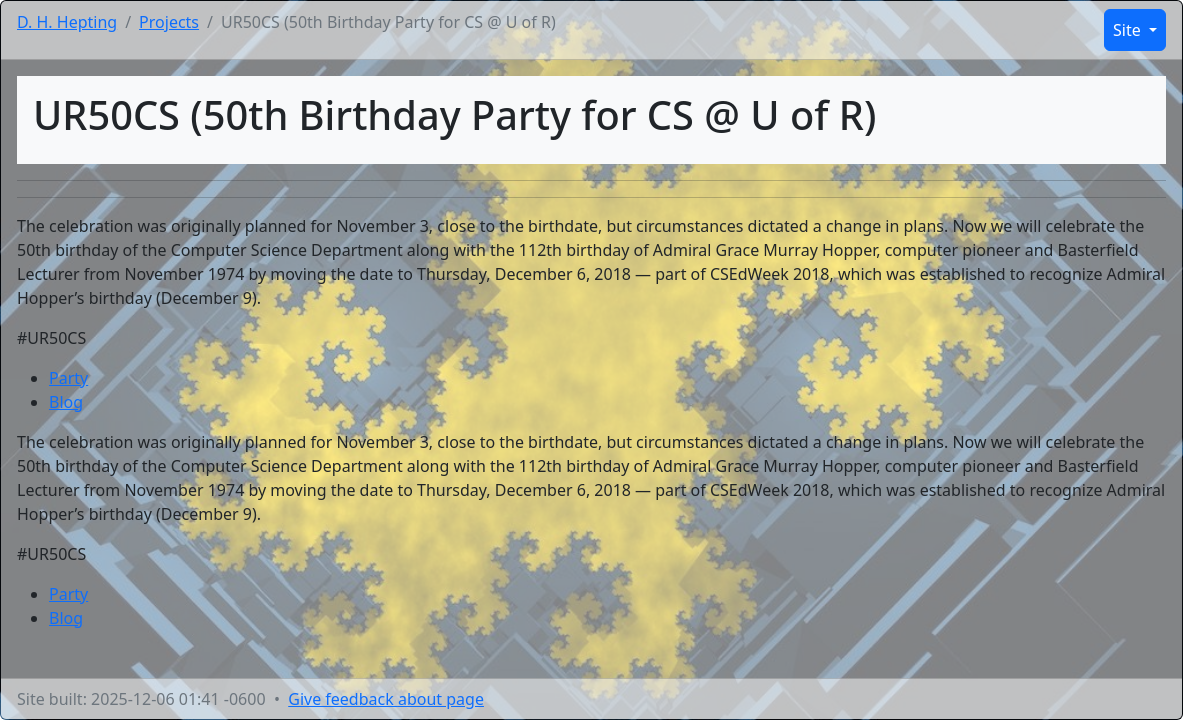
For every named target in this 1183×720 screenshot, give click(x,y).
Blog (66, 402)
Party (68, 378)
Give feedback (386, 699)
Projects (169, 22)
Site (1129, 30)
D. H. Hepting (67, 22)
